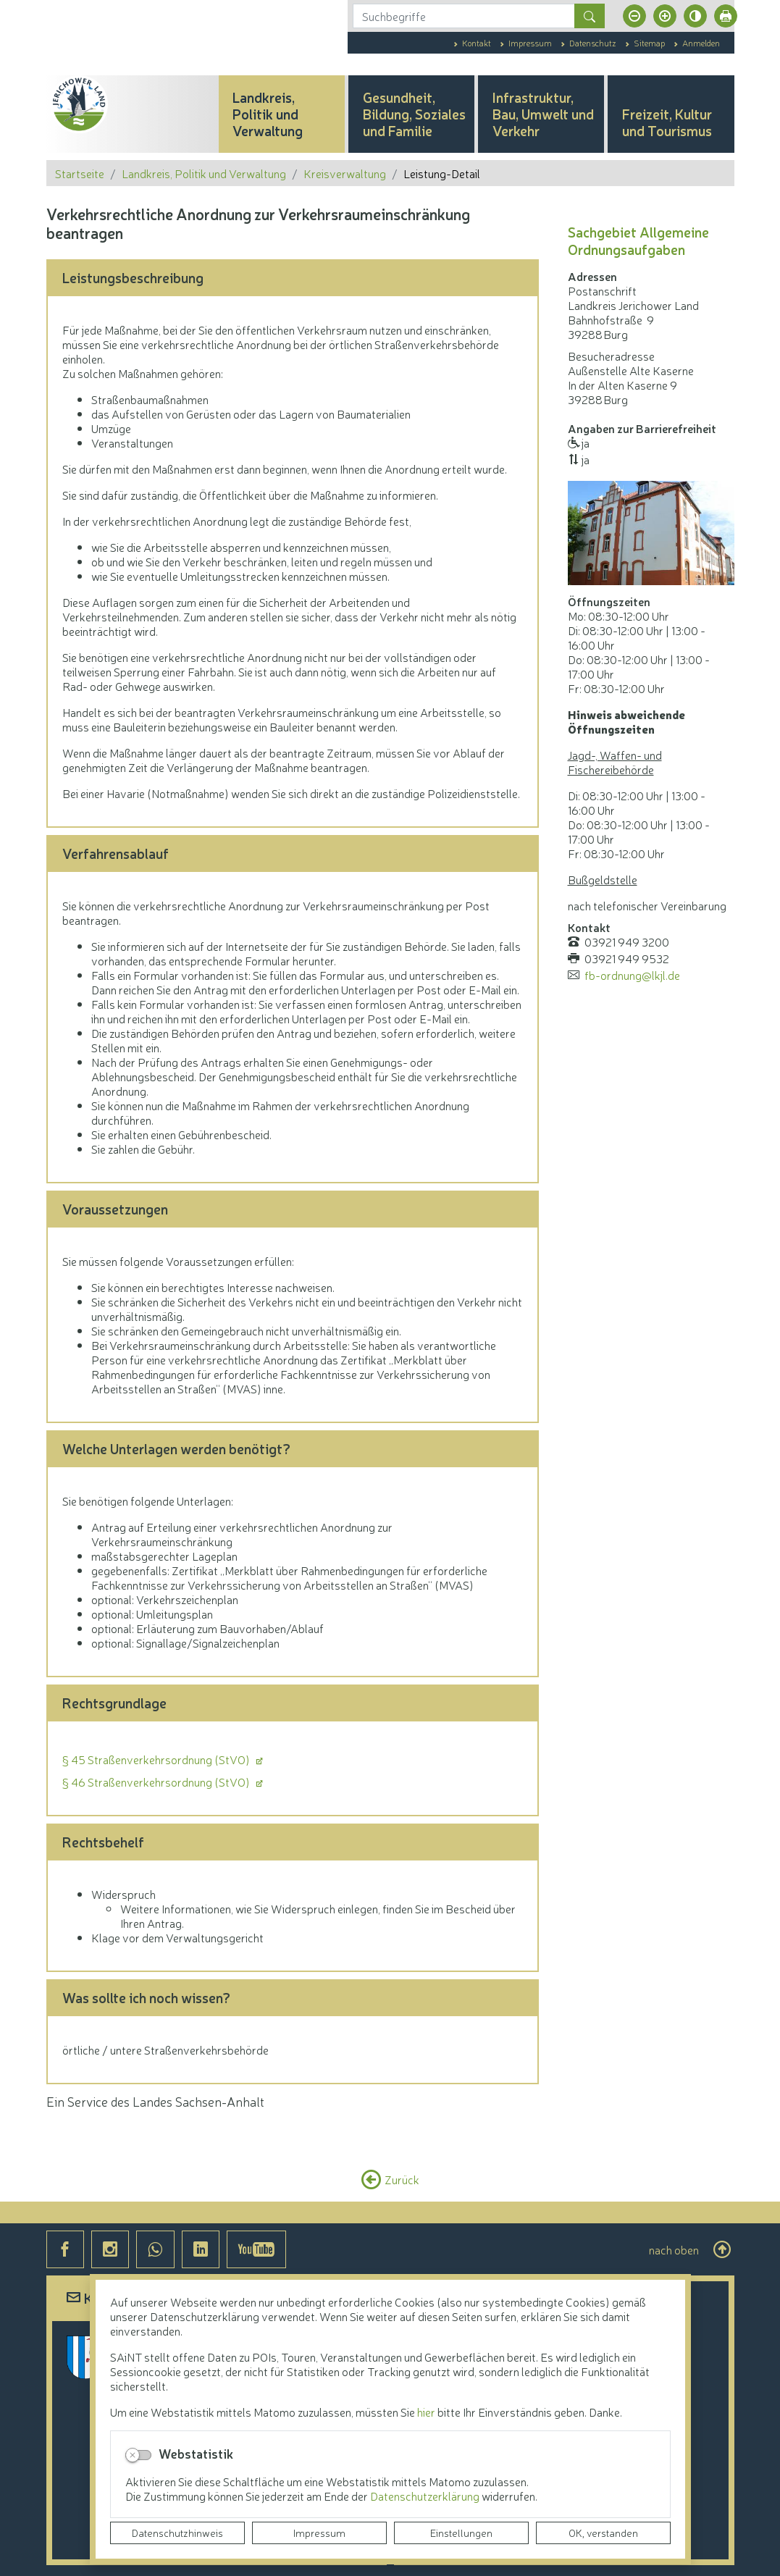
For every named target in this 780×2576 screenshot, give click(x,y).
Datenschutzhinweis (177, 2532)
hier (426, 2412)
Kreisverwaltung (344, 173)
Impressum (319, 2532)
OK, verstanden (603, 2532)
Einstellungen (461, 2532)
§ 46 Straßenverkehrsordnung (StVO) (157, 1782)
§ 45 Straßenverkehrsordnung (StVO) (157, 1759)
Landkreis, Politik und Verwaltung (204, 173)
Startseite (79, 173)
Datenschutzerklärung (426, 2496)
